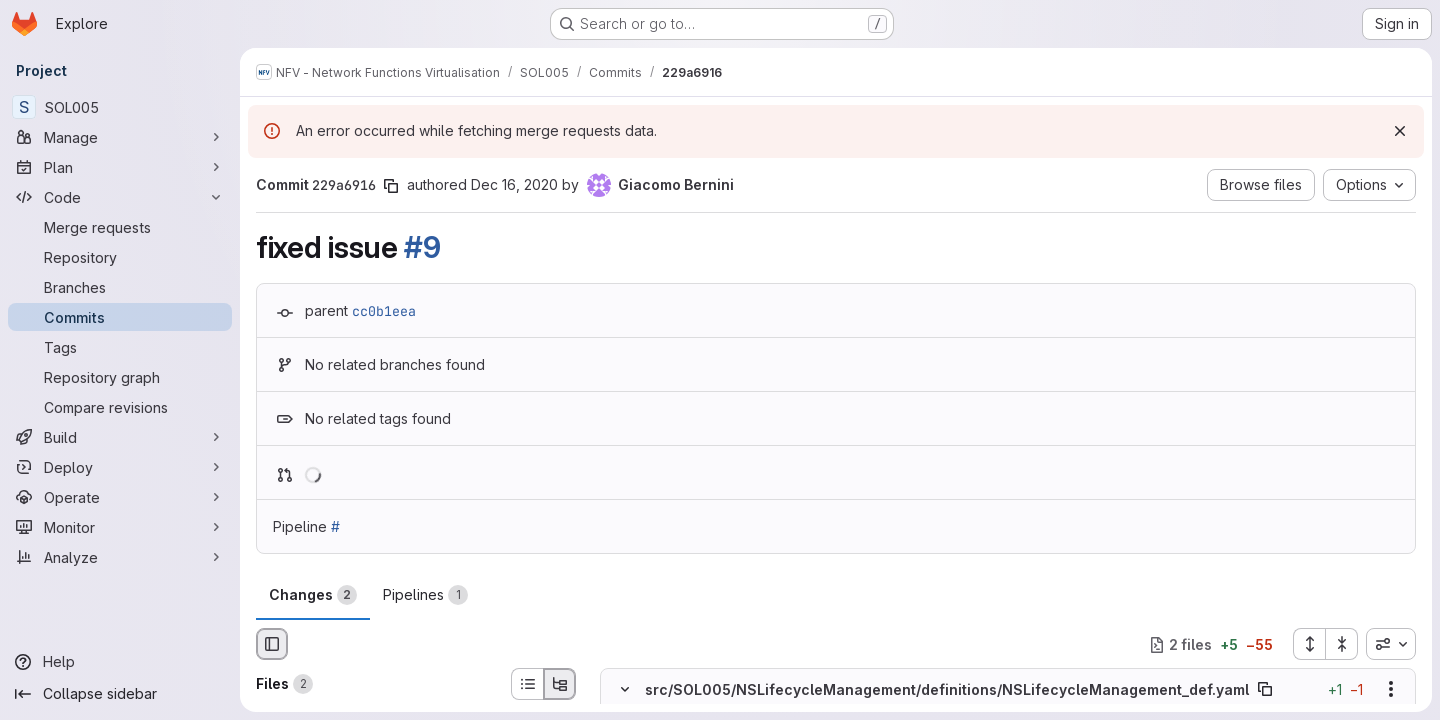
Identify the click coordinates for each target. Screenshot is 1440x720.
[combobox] (1391, 644)
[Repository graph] (120, 377)
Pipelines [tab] (425, 595)
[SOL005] (120, 107)
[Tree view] (560, 684)
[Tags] (120, 347)
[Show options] (1391, 690)
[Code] (120, 197)
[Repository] (120, 257)
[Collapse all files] (1342, 644)
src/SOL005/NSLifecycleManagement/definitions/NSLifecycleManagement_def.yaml (947, 689)
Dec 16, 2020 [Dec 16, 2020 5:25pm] (514, 184)
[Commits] (120, 317)
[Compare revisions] (120, 407)
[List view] (527, 684)
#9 (422, 247)
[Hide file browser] (272, 644)
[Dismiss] (1400, 131)
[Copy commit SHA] (391, 186)
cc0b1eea (384, 311)
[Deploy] (120, 467)
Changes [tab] (313, 595)
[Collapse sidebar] (120, 694)
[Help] (120, 662)
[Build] (120, 437)
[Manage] (120, 137)
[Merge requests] (120, 227)
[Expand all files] (1309, 644)
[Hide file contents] (625, 690)
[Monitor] (120, 527)
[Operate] (120, 497)
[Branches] (120, 287)
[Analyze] (120, 557)
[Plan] (120, 167)
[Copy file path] (1265, 690)
